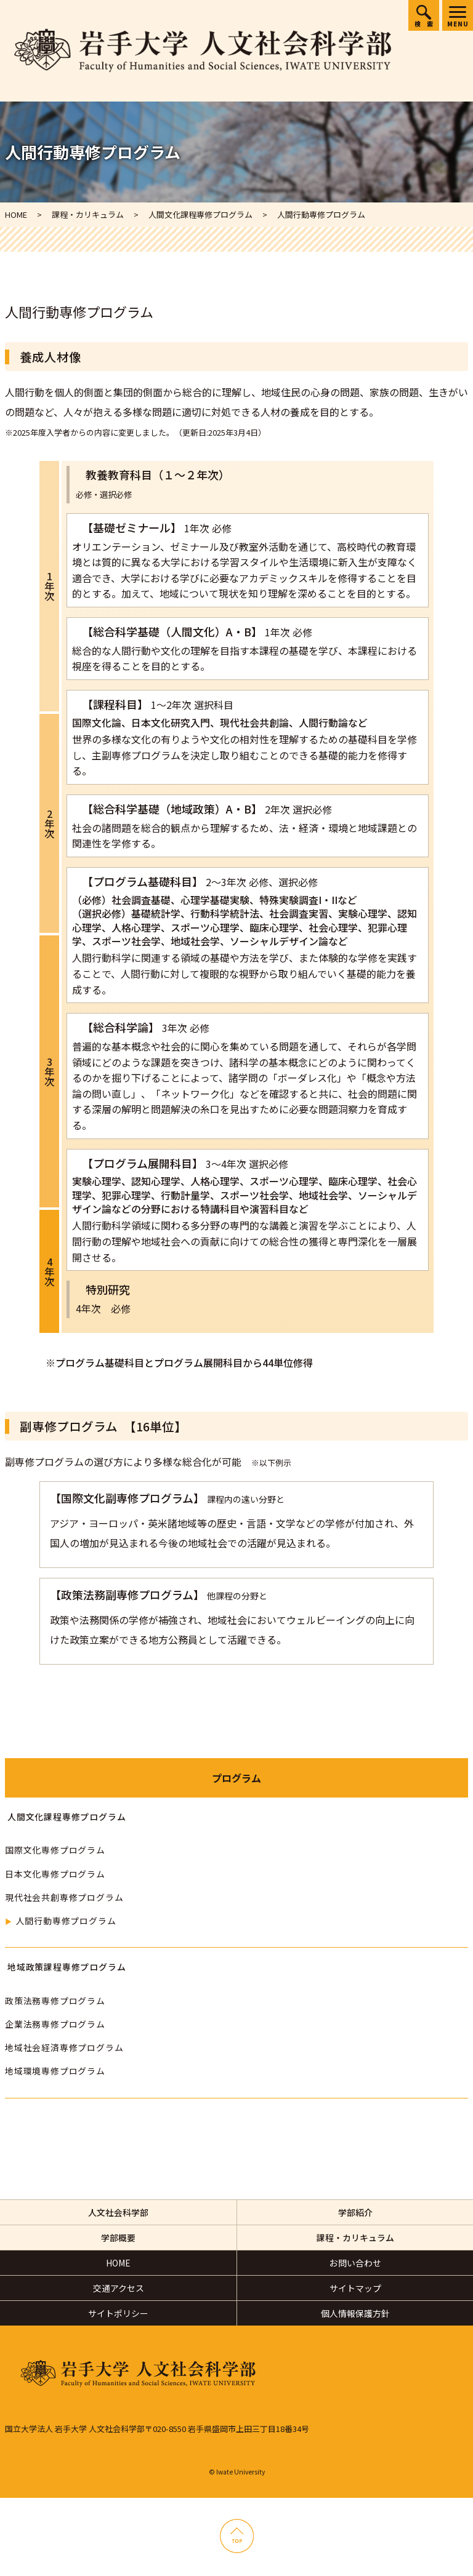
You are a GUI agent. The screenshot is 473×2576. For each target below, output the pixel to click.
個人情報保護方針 (355, 2313)
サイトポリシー (118, 2313)
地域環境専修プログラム (55, 2071)
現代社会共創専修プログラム (64, 1897)
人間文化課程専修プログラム (66, 1816)
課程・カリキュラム (355, 2237)
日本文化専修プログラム (55, 1874)
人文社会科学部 (118, 2212)
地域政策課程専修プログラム (66, 1967)
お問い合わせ (355, 2263)
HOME (118, 2263)
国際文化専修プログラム (55, 1850)
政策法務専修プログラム (55, 2000)
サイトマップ (355, 2288)
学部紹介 (355, 2212)
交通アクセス (118, 2288)
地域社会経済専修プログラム (64, 2047)
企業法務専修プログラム (55, 2024)
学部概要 (118, 2237)
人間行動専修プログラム (65, 1920)
